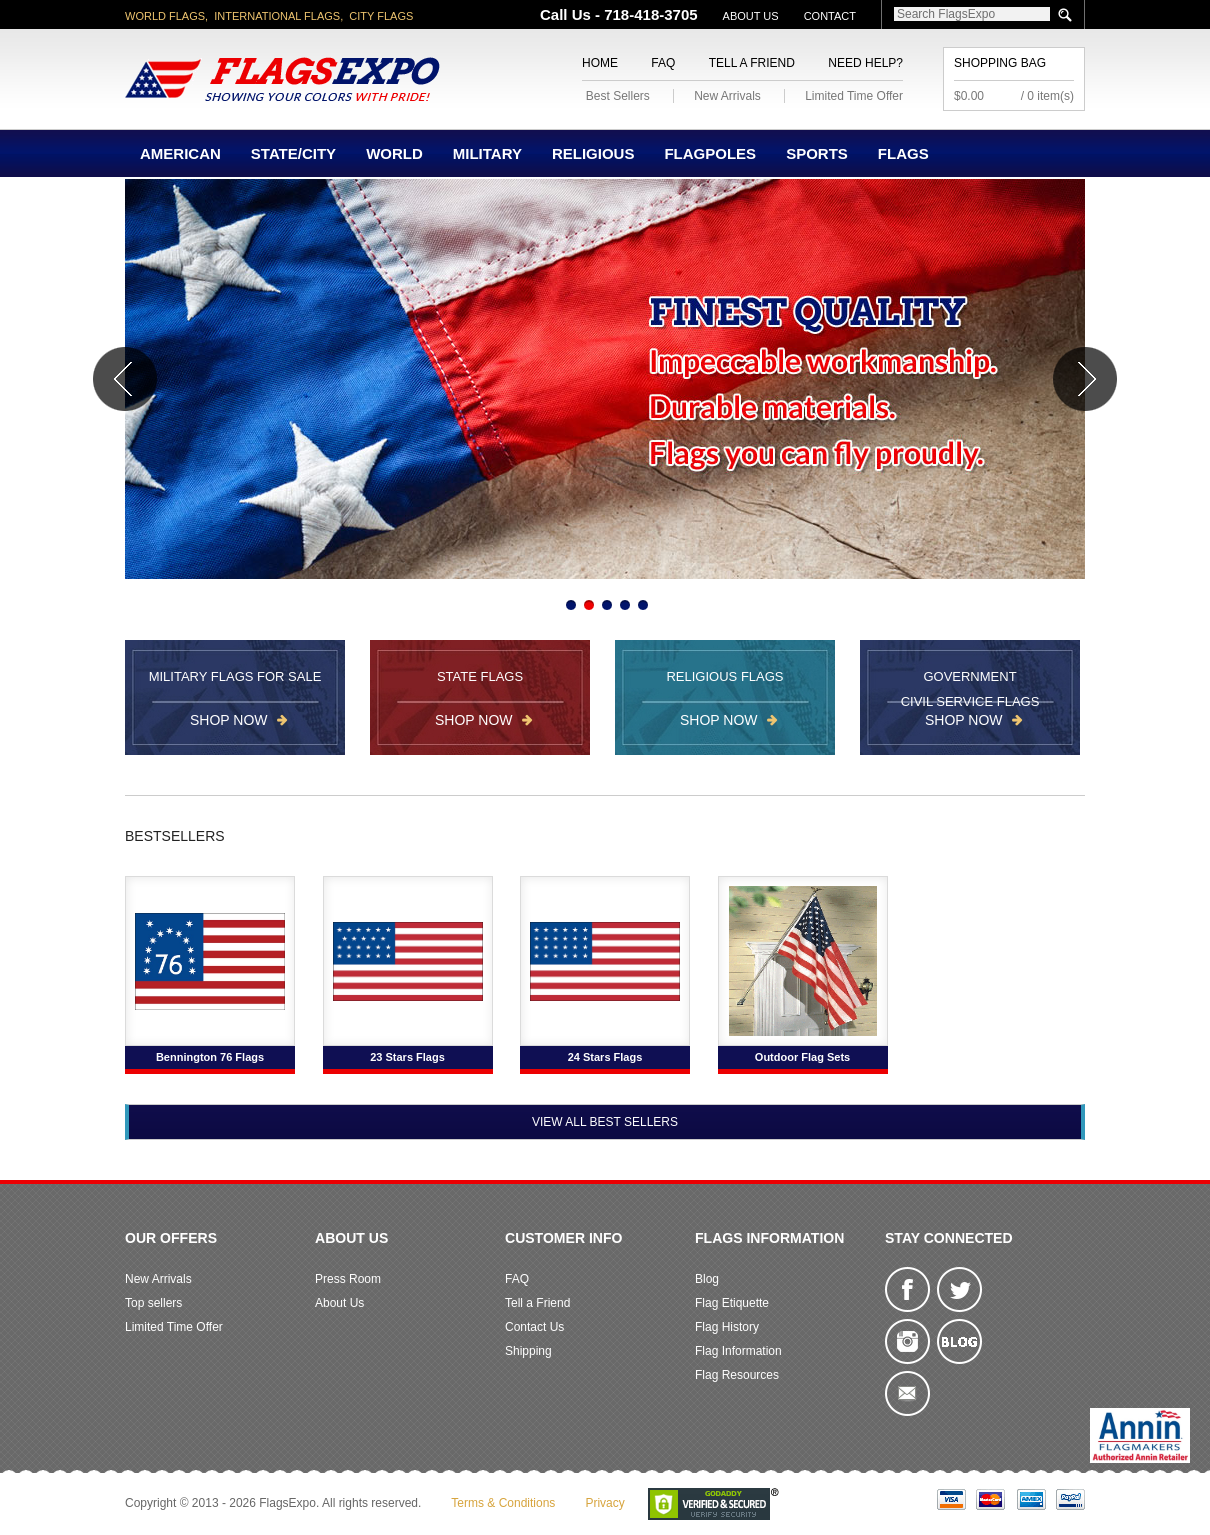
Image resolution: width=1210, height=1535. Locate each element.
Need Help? (865, 63)
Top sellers (153, 1303)
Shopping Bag (1000, 63)
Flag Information (738, 1351)
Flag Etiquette (732, 1303)
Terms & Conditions (503, 1503)
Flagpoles (710, 153)
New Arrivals (727, 96)
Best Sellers (618, 96)
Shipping (528, 1351)
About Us (751, 16)
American (180, 153)
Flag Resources (737, 1375)
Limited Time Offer (854, 96)
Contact (830, 16)
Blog (707, 1279)
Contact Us (534, 1327)
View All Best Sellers (605, 1122)
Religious (593, 153)
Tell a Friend (752, 63)
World (394, 153)
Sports (817, 153)
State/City (293, 153)
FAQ (663, 63)
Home (600, 63)
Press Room (348, 1279)
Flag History (727, 1327)
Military (487, 153)
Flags (903, 153)
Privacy (604, 1503)
